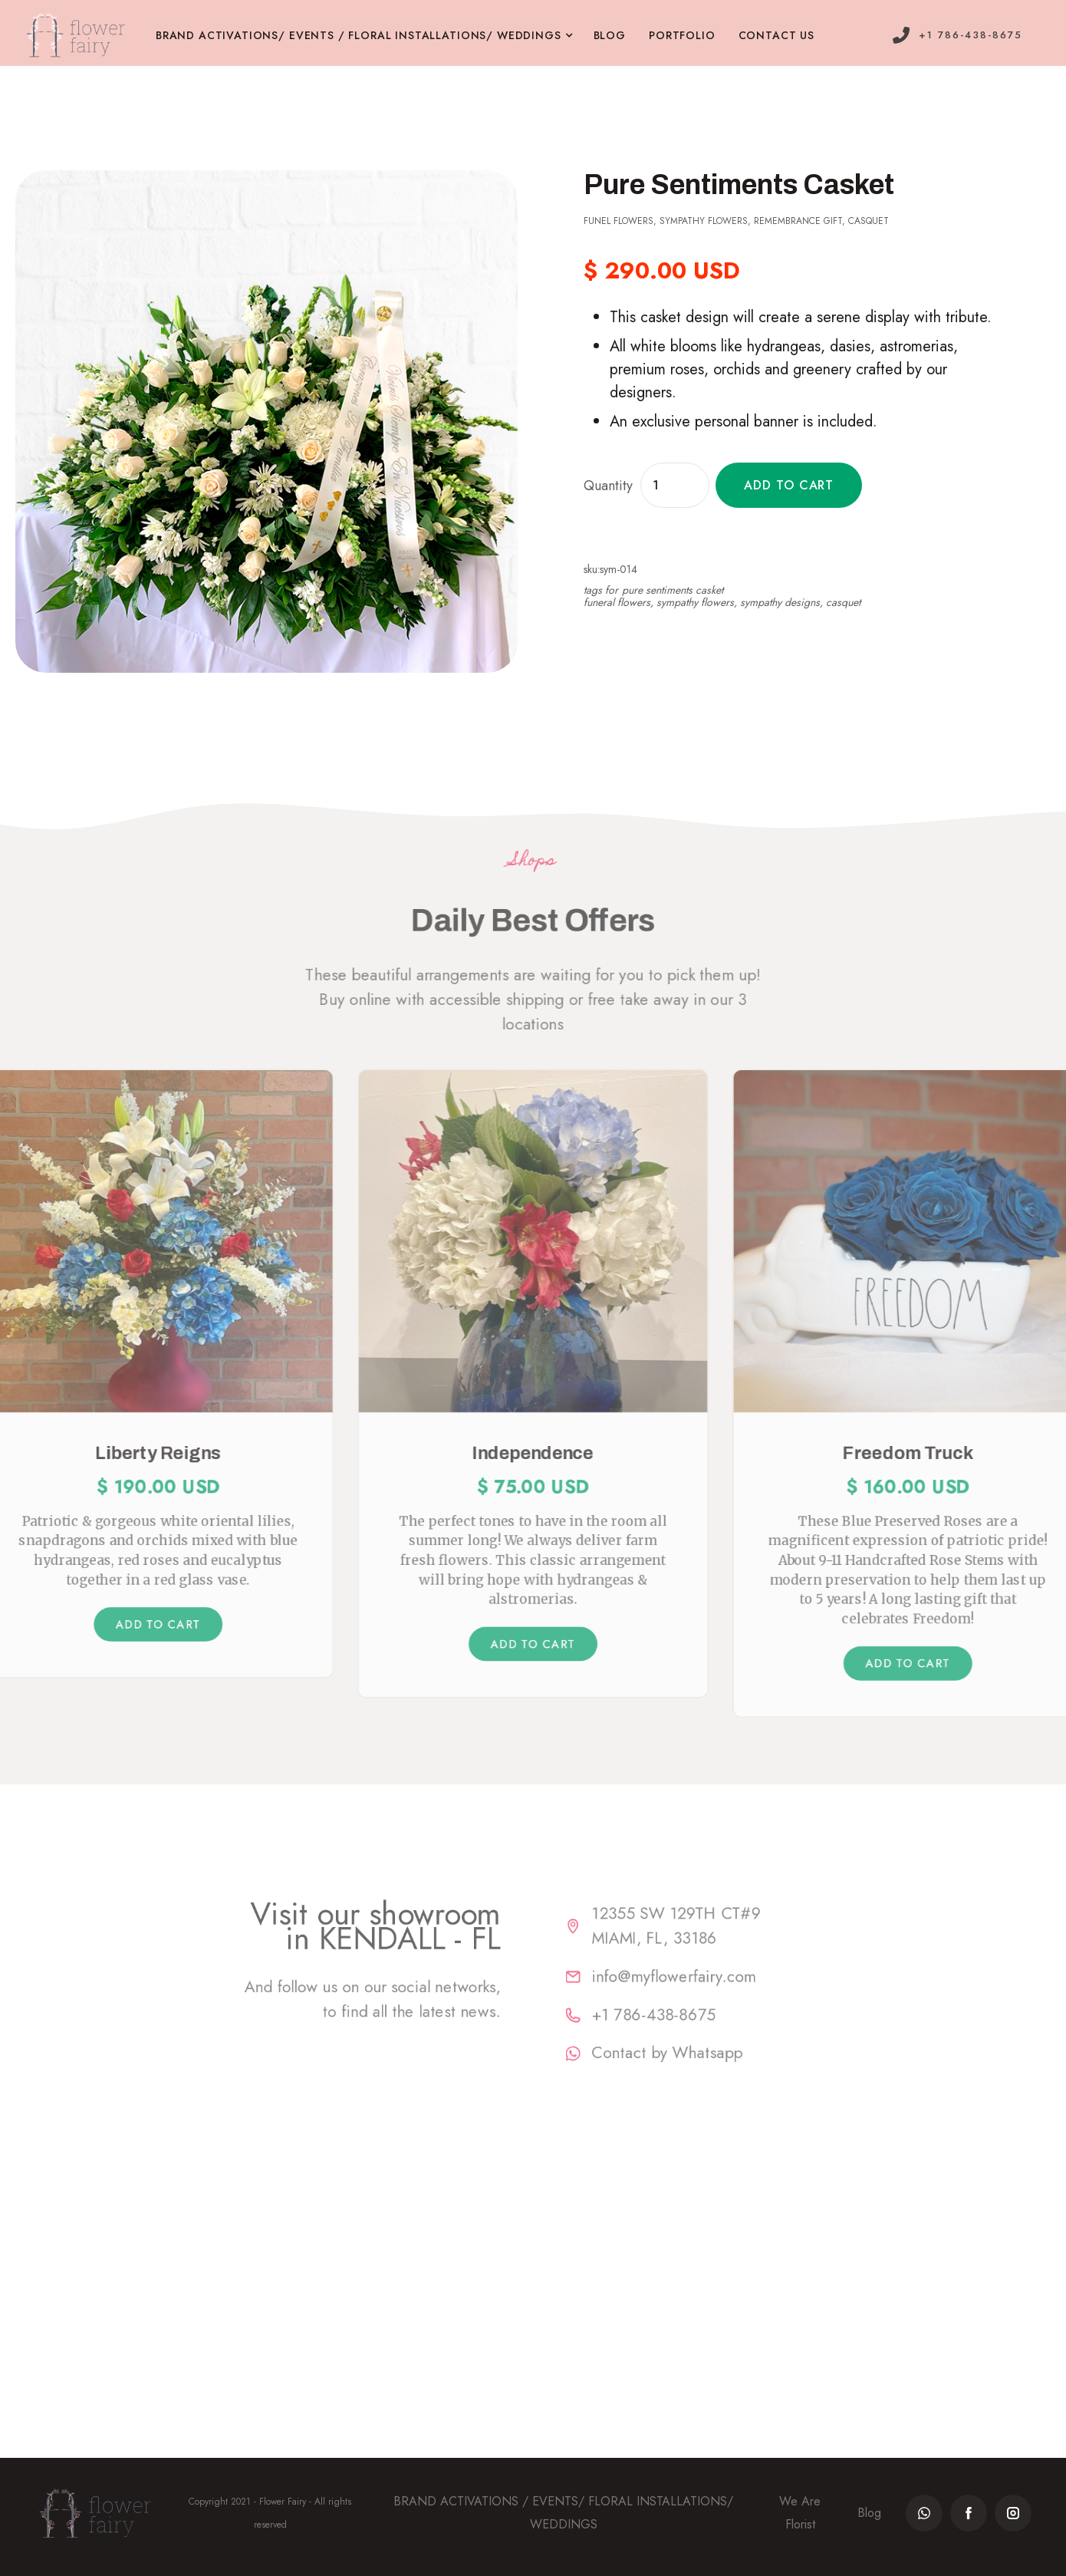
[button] (375, 35)
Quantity (608, 486)
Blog (869, 2513)
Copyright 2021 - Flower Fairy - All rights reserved (270, 2513)
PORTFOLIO (682, 35)
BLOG (610, 35)
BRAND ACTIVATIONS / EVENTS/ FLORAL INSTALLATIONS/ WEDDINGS (563, 2512)
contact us (776, 35)
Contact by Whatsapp (694, 2065)
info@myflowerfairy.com (703, 1973)
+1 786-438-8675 (678, 2019)
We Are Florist (800, 2512)
